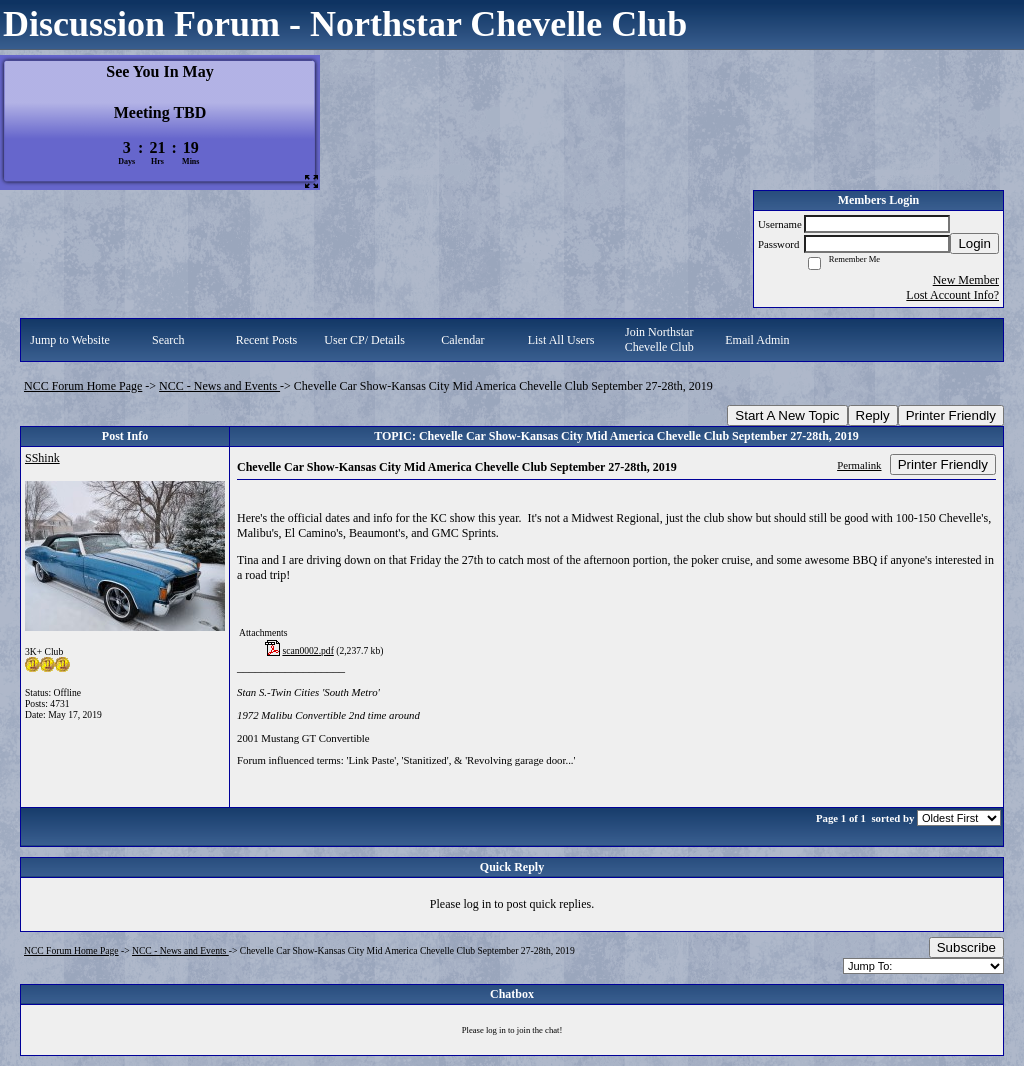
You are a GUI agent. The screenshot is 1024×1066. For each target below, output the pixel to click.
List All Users (561, 340)
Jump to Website (69, 340)
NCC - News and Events (219, 386)
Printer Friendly (951, 415)
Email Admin (757, 340)
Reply (873, 415)
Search (168, 340)
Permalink (859, 465)
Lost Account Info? (952, 295)
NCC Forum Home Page (83, 386)
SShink (42, 458)
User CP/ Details (364, 340)
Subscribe (966, 947)
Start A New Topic (787, 415)
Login (974, 243)
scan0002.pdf (307, 650)
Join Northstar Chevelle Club (659, 339)
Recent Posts (267, 340)
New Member (966, 280)
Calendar (462, 340)
